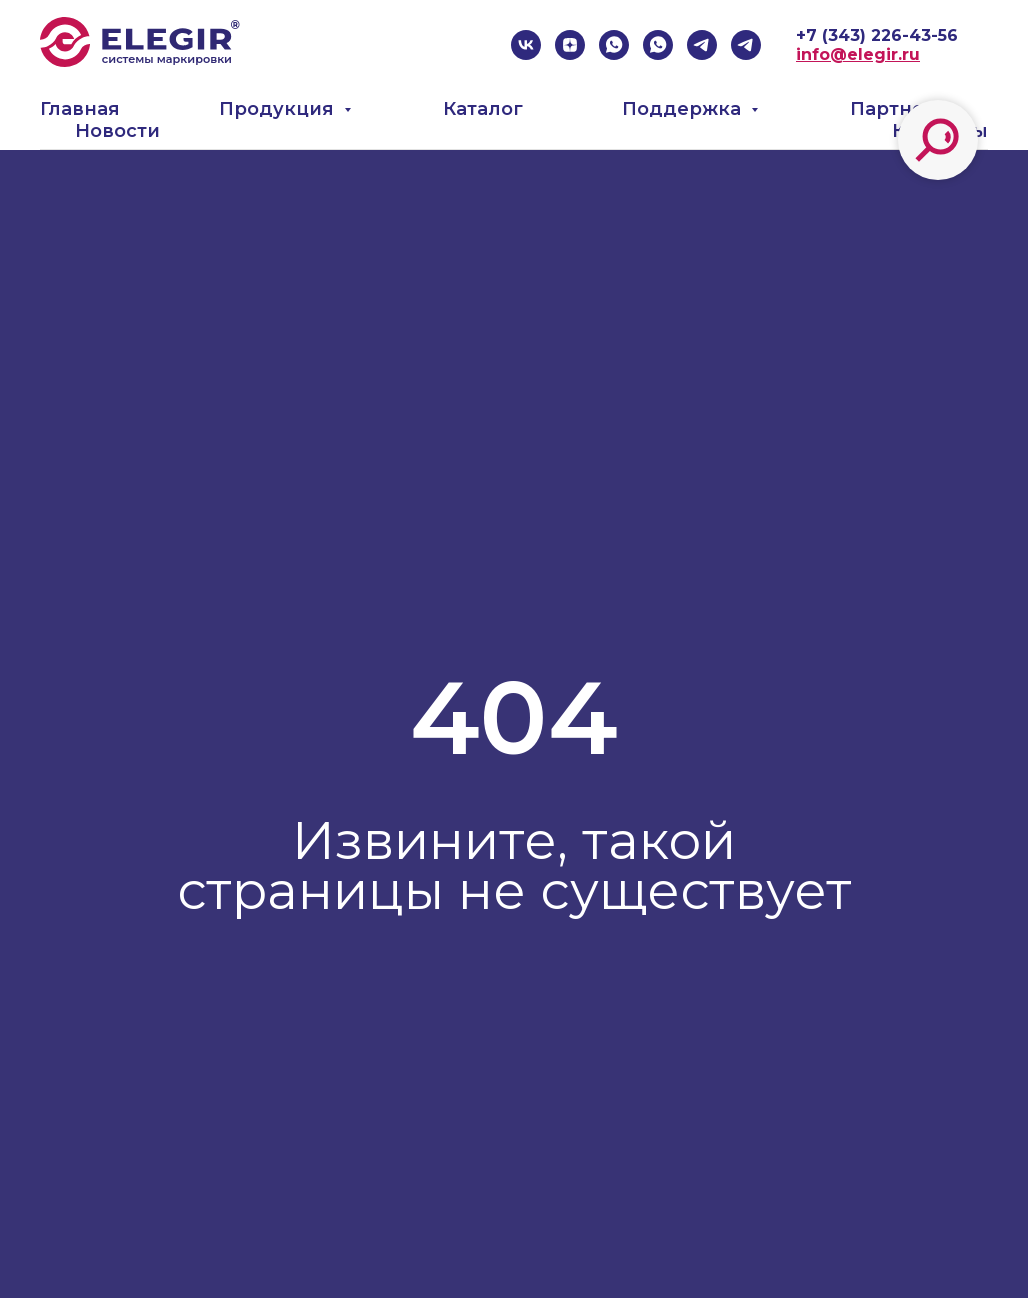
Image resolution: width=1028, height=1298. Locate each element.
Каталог (483, 109)
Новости (117, 131)
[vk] (526, 45)
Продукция (279, 109)
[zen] (570, 45)
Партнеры (901, 109)
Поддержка (684, 109)
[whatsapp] (614, 45)
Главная (80, 109)
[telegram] (702, 45)
